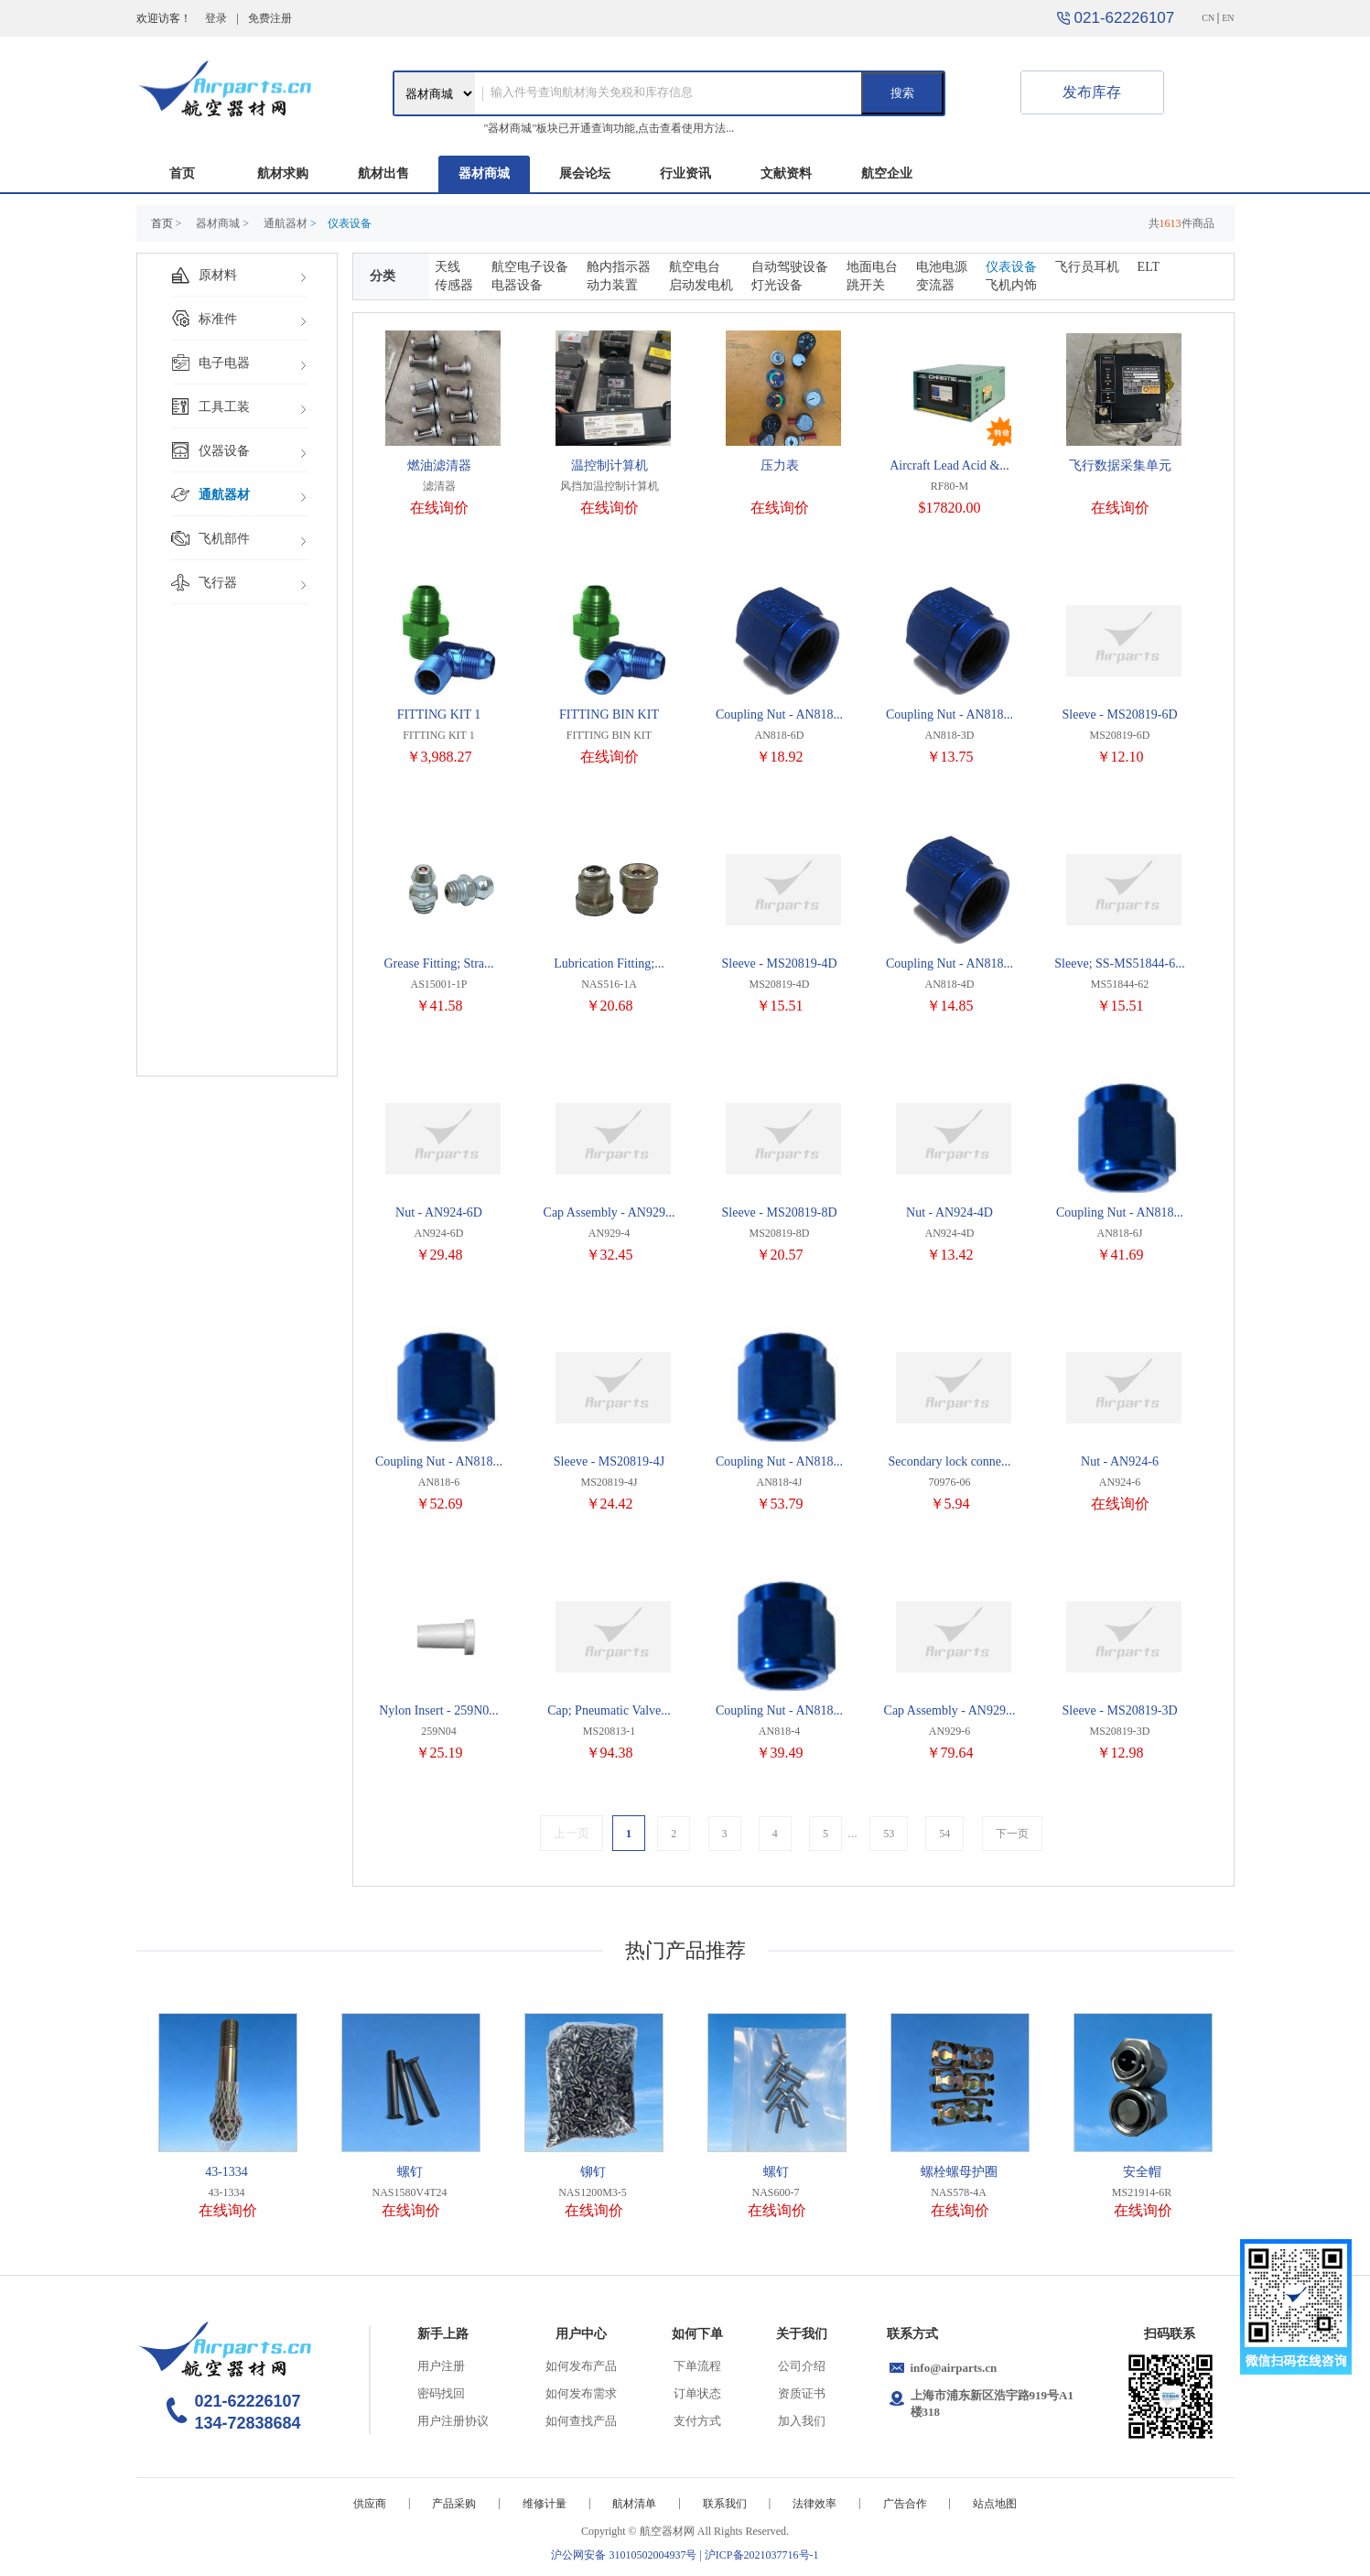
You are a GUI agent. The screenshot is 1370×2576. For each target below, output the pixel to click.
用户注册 (441, 2366)
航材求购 (282, 173)
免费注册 (270, 18)
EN (1228, 18)
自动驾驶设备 (789, 267)
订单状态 (697, 2393)
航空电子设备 (529, 267)
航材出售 (383, 173)
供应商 (369, 2503)
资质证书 (801, 2393)
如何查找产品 (581, 2421)
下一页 (1012, 1833)
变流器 (935, 285)
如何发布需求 (581, 2393)
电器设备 (517, 285)
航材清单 (634, 2503)
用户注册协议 (453, 2421)
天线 (447, 267)
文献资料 (786, 173)
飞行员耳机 (1087, 267)
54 (944, 1833)
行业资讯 (685, 173)
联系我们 (725, 2503)
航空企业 (886, 173)
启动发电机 (701, 285)
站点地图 (995, 2503)
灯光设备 (777, 285)
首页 (182, 173)
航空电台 (694, 267)
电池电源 (941, 267)
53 (888, 1833)
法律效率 (814, 2503)
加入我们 (801, 2421)
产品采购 (454, 2503)
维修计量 (544, 2503)
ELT (1149, 267)
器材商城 (484, 173)
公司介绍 (801, 2366)
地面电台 (872, 267)
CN (1208, 18)
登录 (216, 18)
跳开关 (866, 285)
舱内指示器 (619, 267)
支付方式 (697, 2421)
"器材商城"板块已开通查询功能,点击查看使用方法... (609, 128)
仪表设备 (1011, 267)
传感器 (454, 285)
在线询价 (439, 507)
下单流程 (697, 2366)
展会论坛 (584, 173)
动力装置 (612, 285)
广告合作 (905, 2503)
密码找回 (441, 2393)
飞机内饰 (1011, 285)
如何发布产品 (581, 2366)
